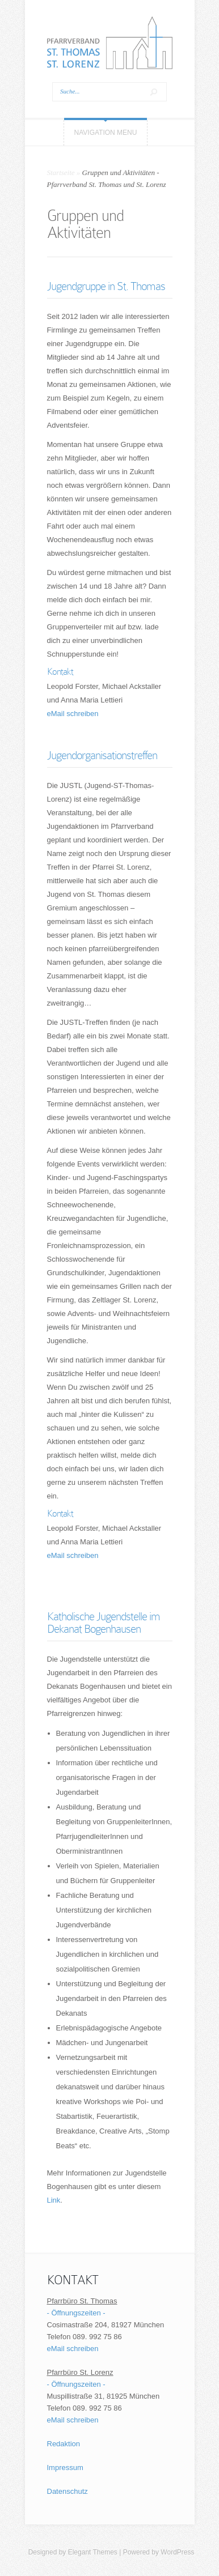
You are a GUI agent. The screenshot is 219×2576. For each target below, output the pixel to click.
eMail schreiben (73, 713)
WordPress (177, 2552)
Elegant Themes (92, 2552)
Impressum (65, 2467)
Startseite (61, 172)
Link (54, 2200)
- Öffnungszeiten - (76, 2313)
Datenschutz (67, 2491)
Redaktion (64, 2443)
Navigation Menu (105, 133)
